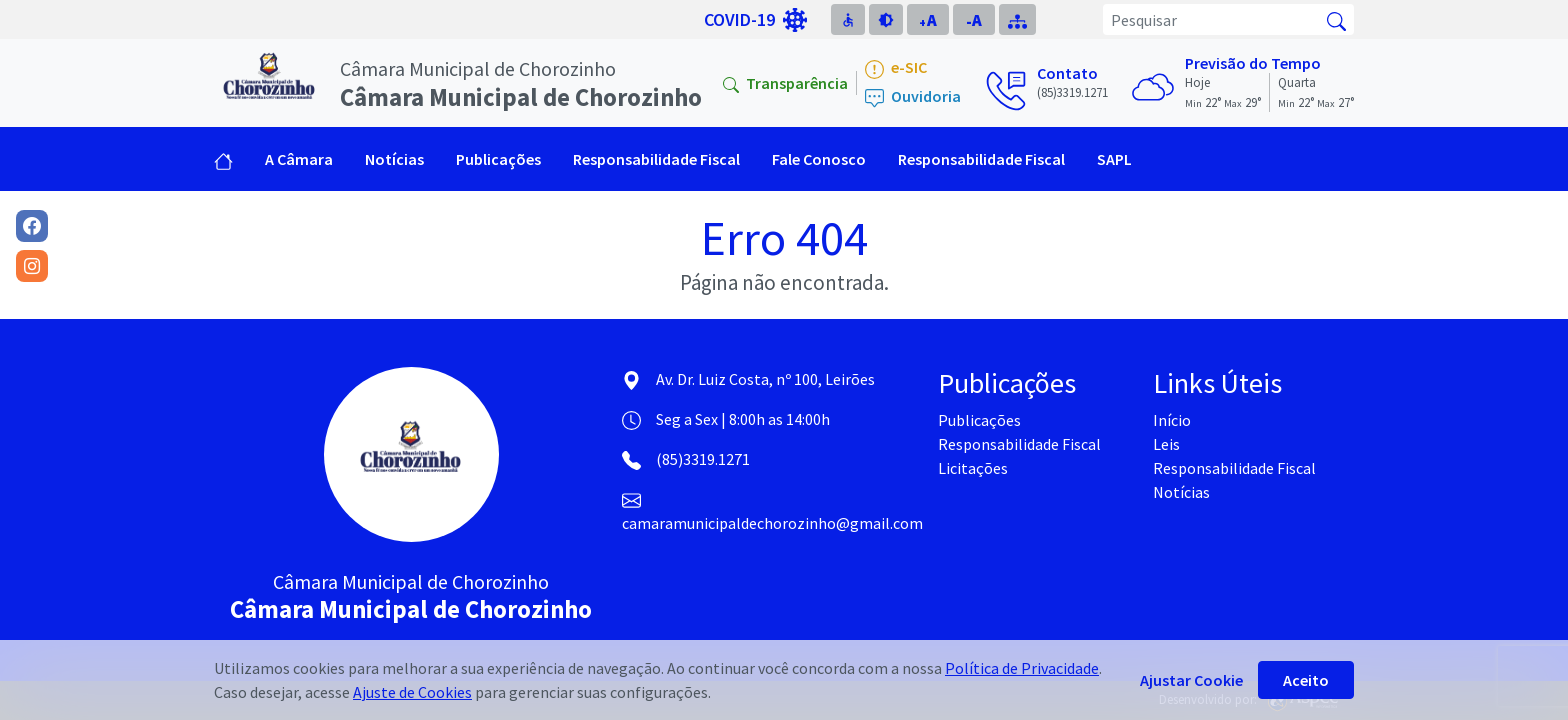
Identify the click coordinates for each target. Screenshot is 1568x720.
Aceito (1306, 680)
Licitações (973, 468)
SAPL (1114, 159)
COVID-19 (755, 20)
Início (1172, 420)
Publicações (979, 420)
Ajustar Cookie (1191, 680)
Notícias (394, 159)
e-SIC (896, 68)
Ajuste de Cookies (412, 692)
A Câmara (299, 159)
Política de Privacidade (1022, 668)
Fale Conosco (819, 159)
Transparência (785, 83)
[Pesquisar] (1211, 19)
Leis (1166, 444)
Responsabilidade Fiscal (981, 159)
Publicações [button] (498, 159)
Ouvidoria (913, 97)
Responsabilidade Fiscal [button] (656, 159)
